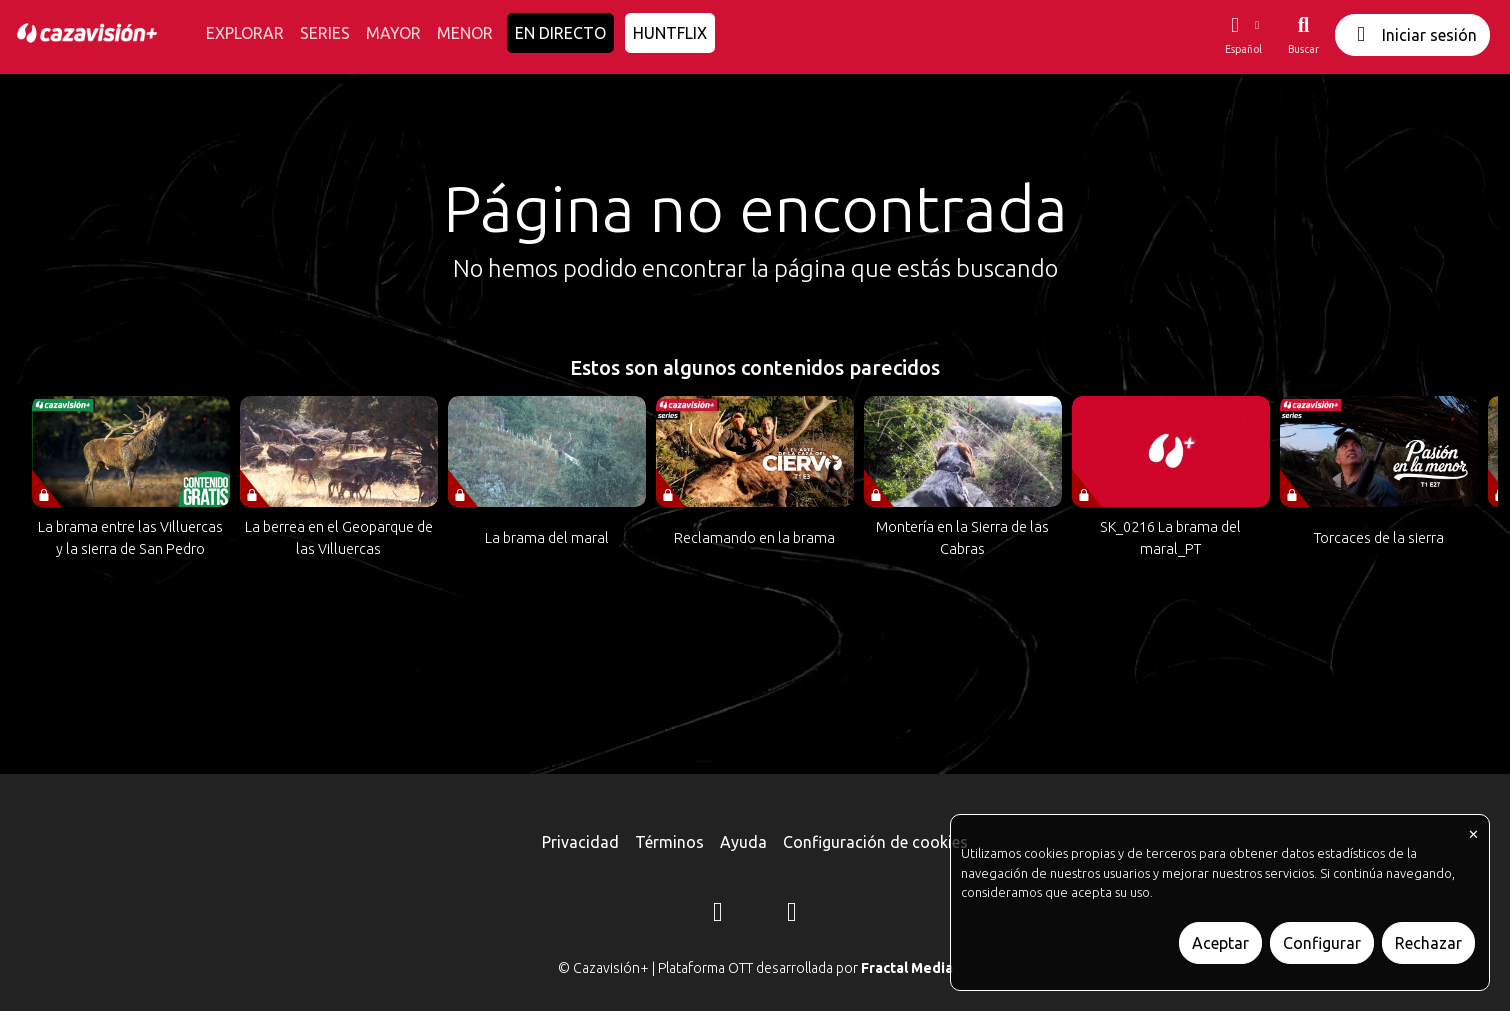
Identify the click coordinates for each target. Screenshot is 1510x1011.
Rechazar (1428, 943)
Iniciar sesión (1412, 34)
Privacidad (580, 842)
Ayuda (743, 842)
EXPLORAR (245, 33)
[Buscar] (1303, 35)
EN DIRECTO (560, 33)
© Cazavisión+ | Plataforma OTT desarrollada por (755, 968)
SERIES (325, 33)
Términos (669, 842)
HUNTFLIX (670, 33)
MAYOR (393, 33)
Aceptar (1220, 943)
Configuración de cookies (875, 842)
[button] (1243, 35)
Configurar (1322, 943)
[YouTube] (792, 915)
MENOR (465, 33)
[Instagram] (718, 915)
